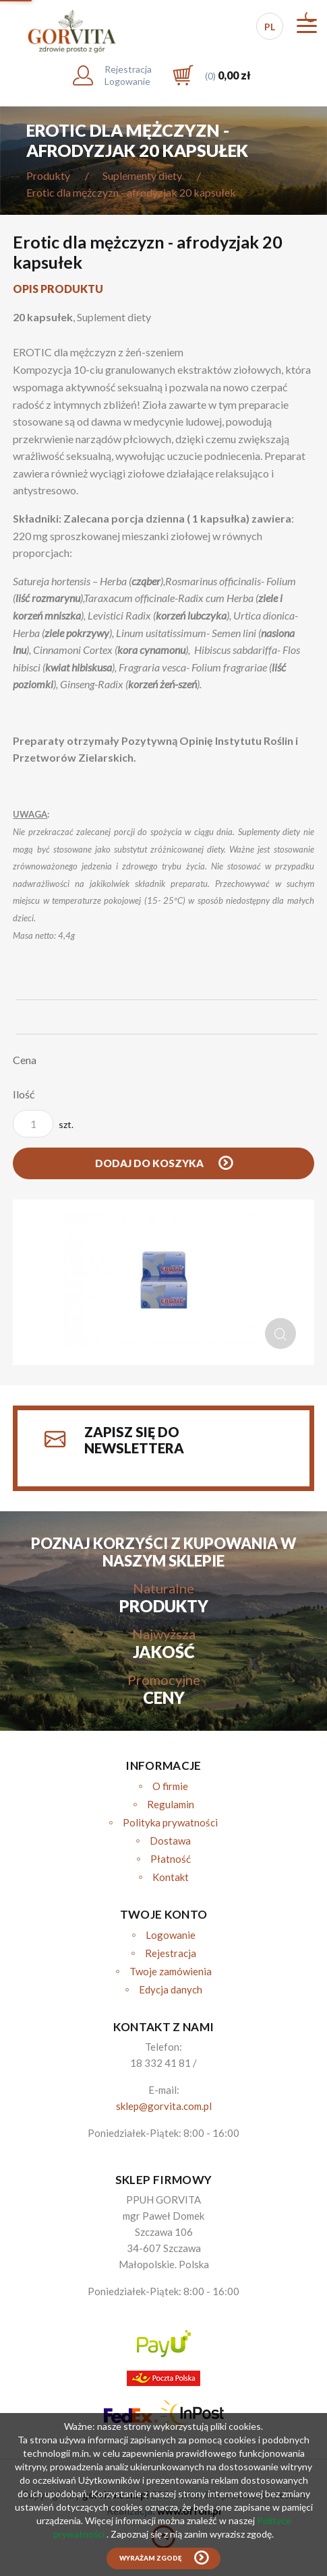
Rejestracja (170, 1953)
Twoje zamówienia (170, 1971)
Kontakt (170, 1877)
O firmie (170, 1786)
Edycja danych (170, 1989)
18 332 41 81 (160, 2063)
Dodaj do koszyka (150, 1163)
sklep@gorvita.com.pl (164, 2106)
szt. (43, 1123)
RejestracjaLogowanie (128, 75)
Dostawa (170, 1841)
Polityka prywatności (170, 1822)
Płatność (170, 1859)
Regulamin (170, 1804)
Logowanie (171, 1935)
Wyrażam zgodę (150, 2558)
